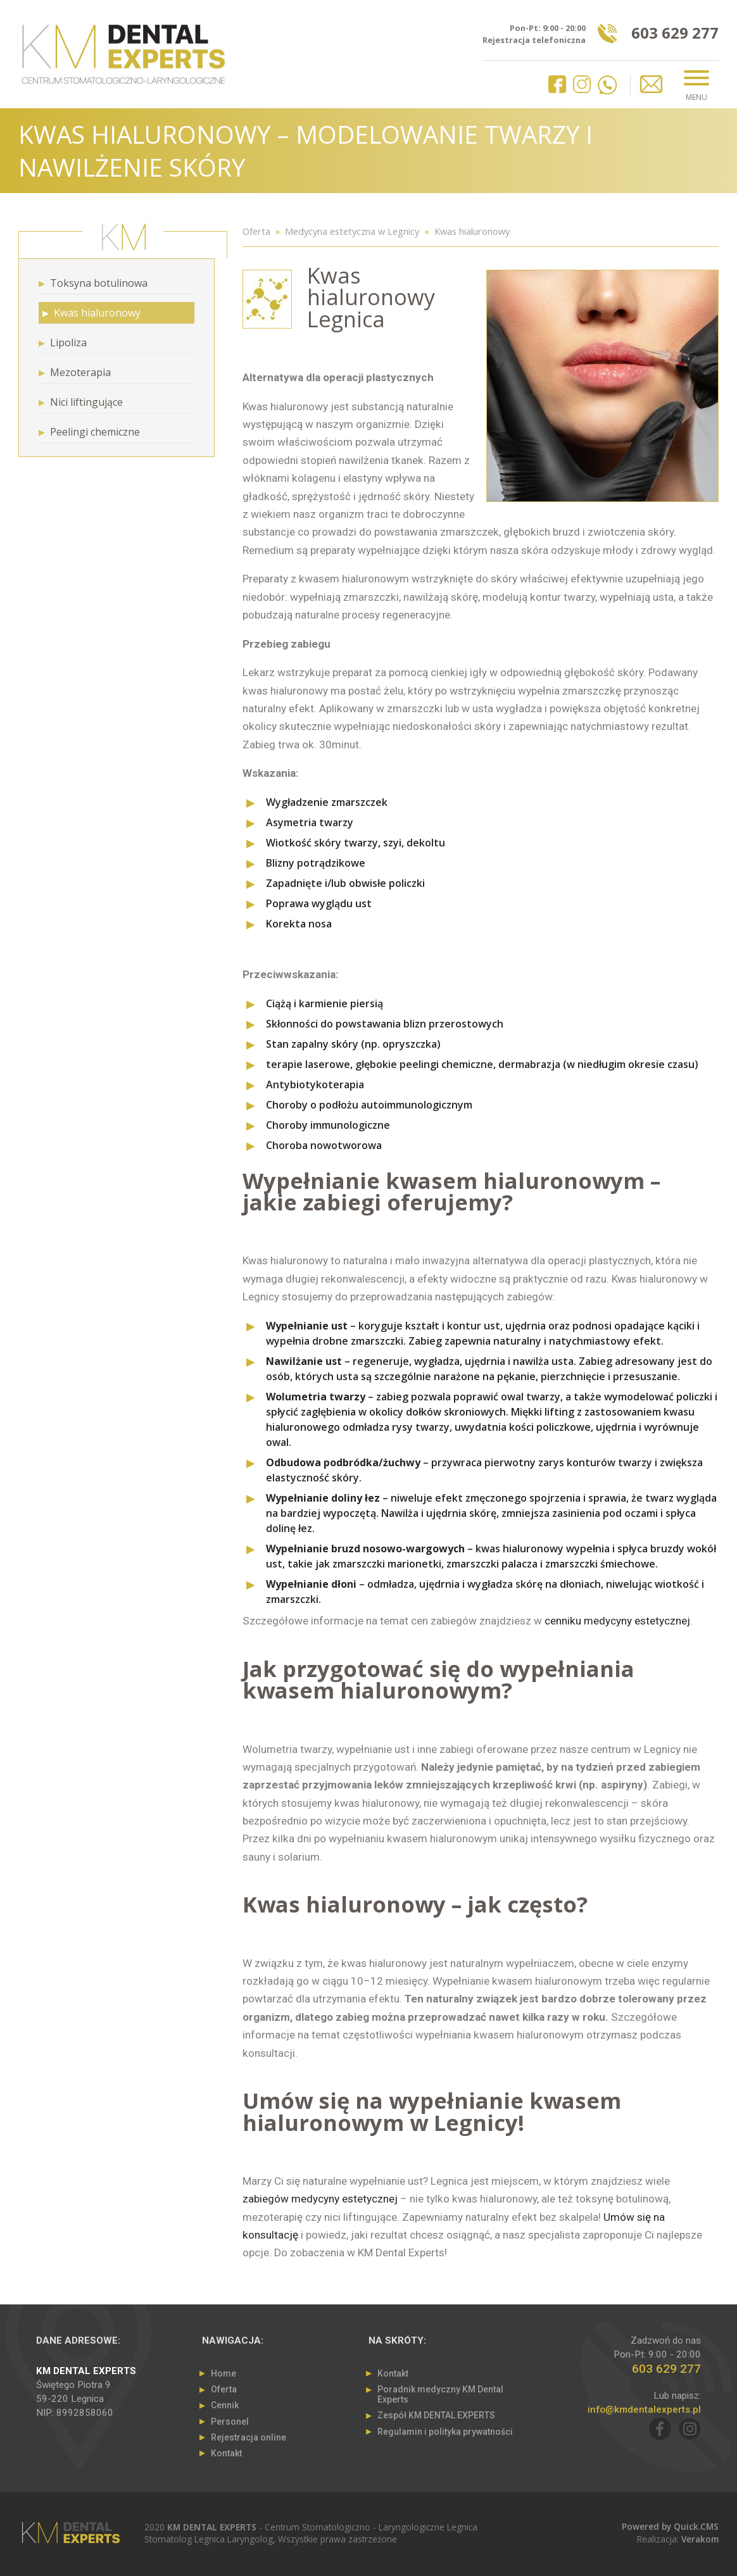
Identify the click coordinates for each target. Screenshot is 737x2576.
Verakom (700, 2539)
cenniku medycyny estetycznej (617, 1620)
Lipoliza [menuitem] (68, 342)
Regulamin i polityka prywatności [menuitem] (445, 2432)
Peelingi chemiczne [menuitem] (95, 432)
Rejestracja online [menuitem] (248, 2437)
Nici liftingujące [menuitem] (86, 402)
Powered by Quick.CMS (670, 2526)
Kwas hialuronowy (472, 231)
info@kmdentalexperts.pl (644, 2409)
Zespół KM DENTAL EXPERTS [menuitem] (436, 2415)
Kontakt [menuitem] (226, 2453)
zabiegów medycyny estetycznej (320, 2198)
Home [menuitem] (223, 2373)
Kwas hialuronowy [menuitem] (97, 313)
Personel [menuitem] (230, 2421)
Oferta (256, 231)
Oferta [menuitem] (224, 2389)
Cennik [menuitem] (225, 2405)
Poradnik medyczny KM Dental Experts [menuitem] (440, 2394)
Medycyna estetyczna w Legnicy (352, 231)
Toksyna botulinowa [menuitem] (99, 283)
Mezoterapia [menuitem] (80, 372)
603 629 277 (675, 35)
